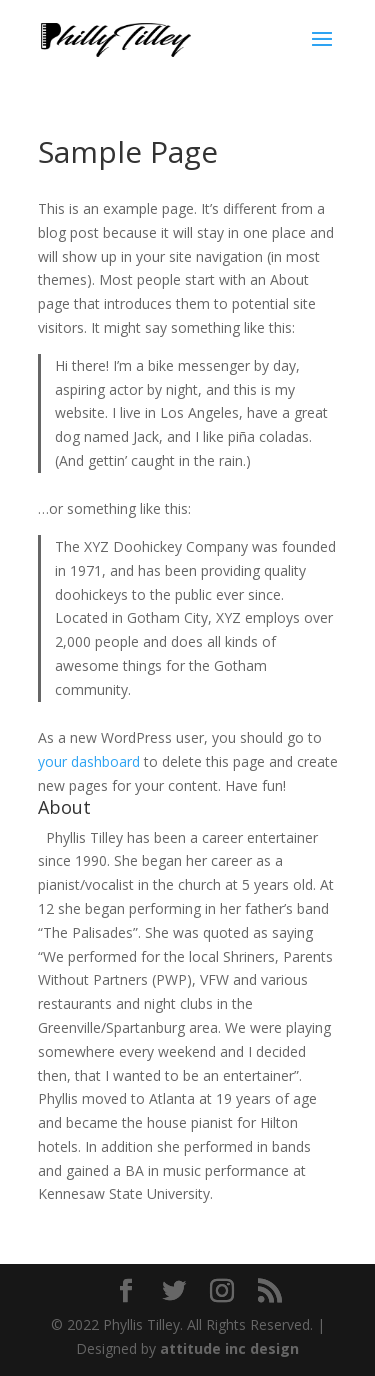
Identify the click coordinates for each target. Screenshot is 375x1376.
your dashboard (89, 761)
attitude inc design (229, 1348)
